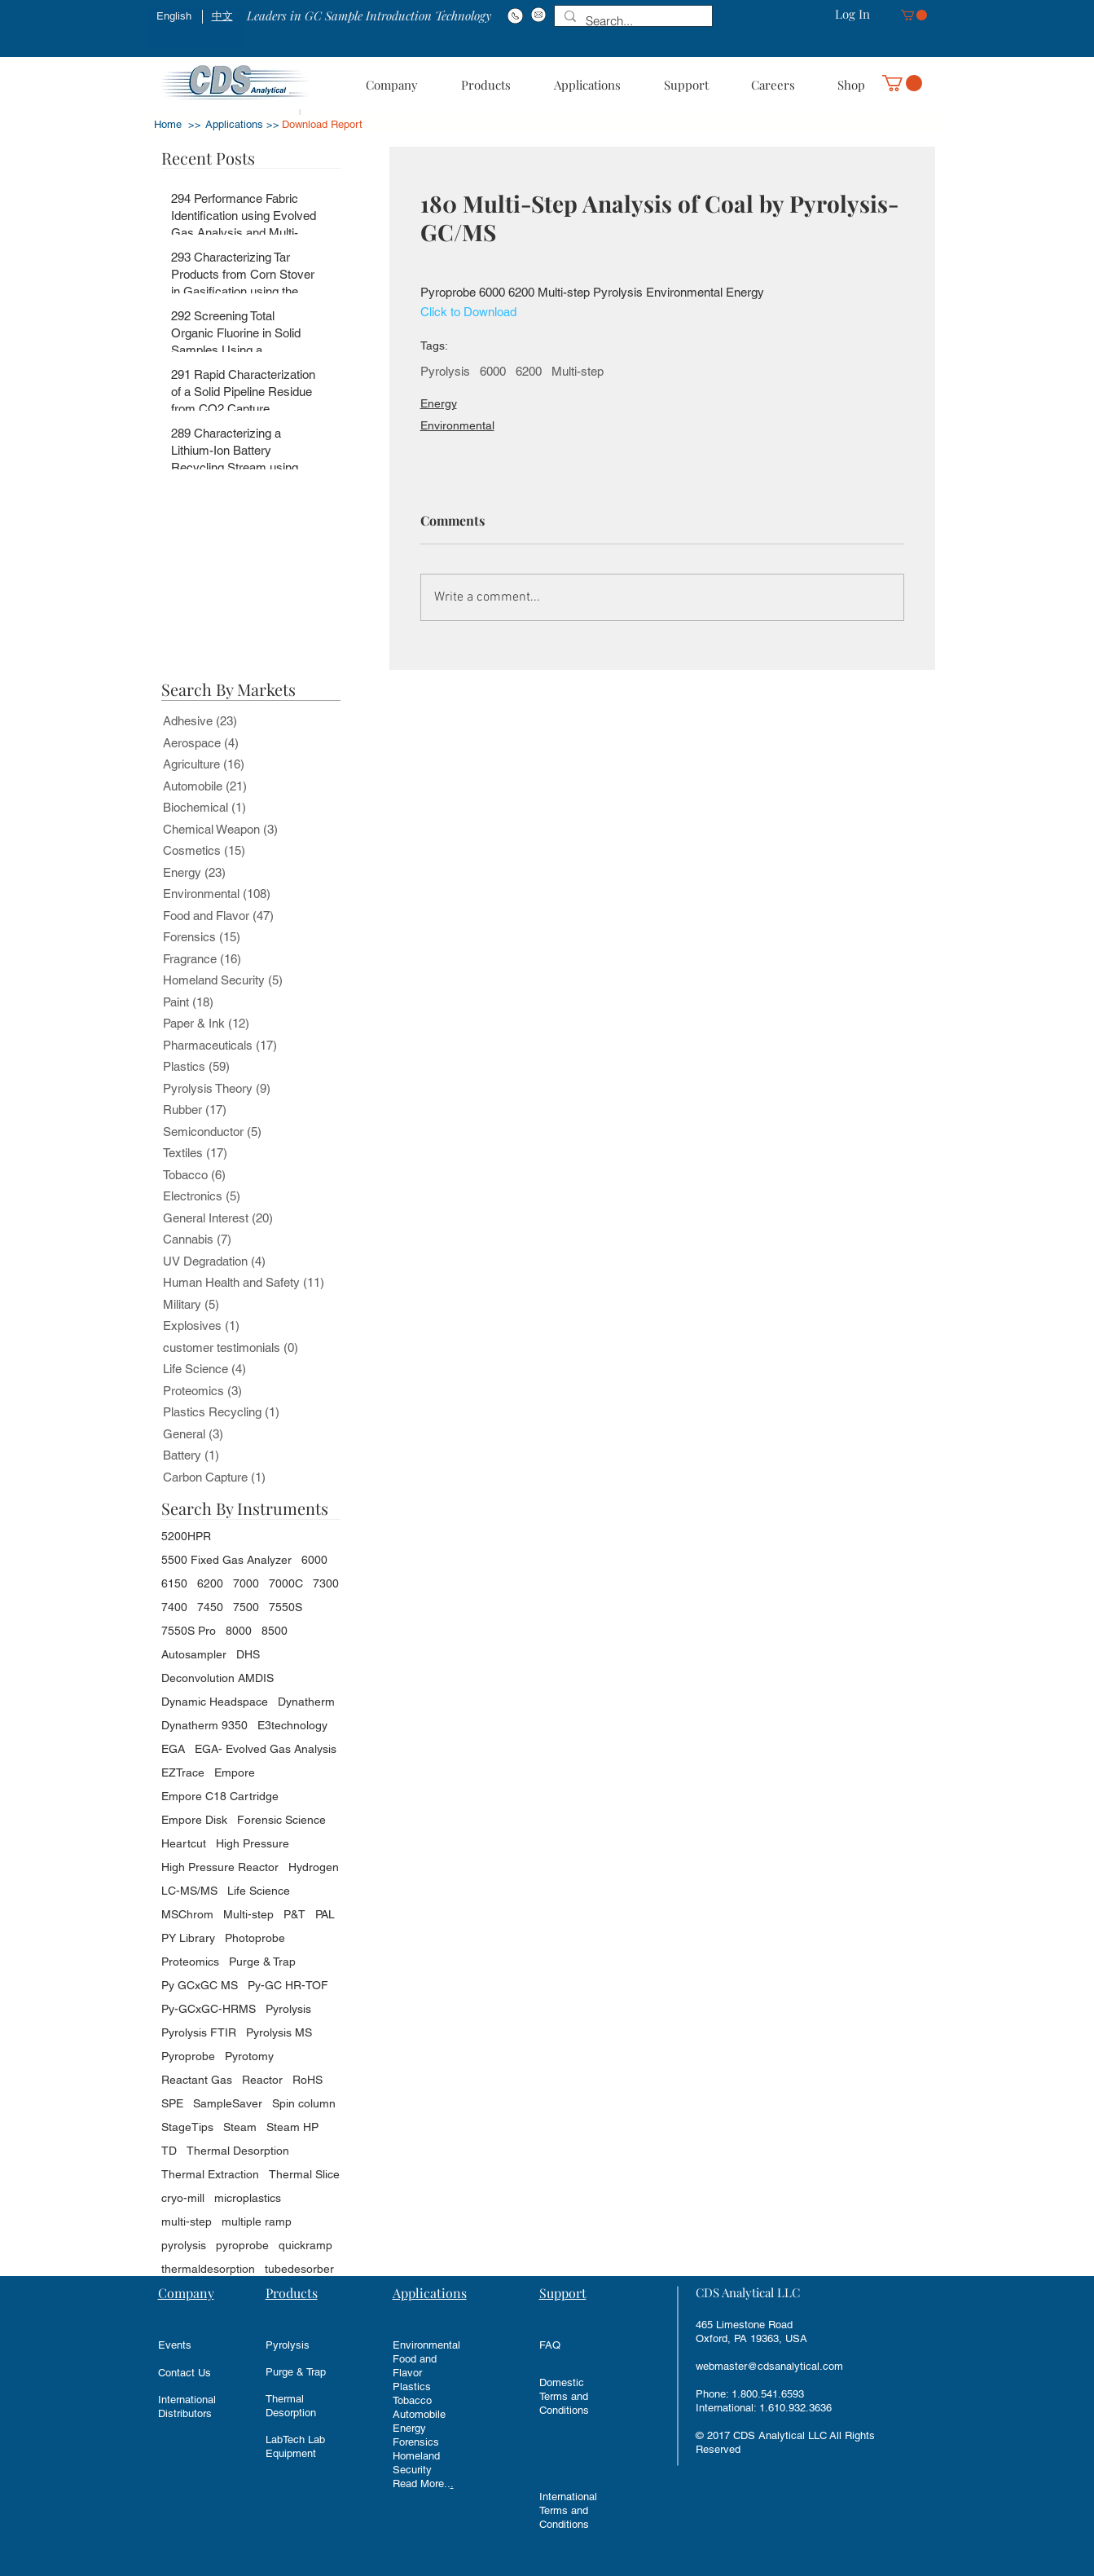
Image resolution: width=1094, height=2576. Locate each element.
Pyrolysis (445, 371)
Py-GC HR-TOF (288, 1985)
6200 (529, 371)
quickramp (305, 2245)
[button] (914, 15)
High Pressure (252, 1843)
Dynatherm (306, 1701)
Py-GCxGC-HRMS (208, 2008)
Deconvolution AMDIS (217, 1677)
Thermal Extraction (210, 2174)
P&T (294, 1914)
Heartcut (183, 1843)
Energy (438, 403)
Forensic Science (281, 1819)
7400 (174, 1607)
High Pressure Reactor (220, 1867)
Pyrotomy (249, 2056)
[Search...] (632, 21)
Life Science (258, 1890)
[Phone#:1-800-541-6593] (515, 15)
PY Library (188, 1937)
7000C (286, 1583)
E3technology (292, 1725)
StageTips (187, 2126)
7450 (210, 1607)
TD (169, 2150)
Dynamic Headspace (214, 1701)
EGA (173, 1748)
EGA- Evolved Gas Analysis (265, 1748)
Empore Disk (194, 1819)
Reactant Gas (196, 2079)
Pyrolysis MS (279, 2032)
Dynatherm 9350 (204, 1725)
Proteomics (190, 1961)
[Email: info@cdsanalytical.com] (539, 14)
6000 (493, 371)
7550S (285, 1607)
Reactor (262, 2079)
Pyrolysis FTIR (198, 2032)
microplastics (247, 2197)
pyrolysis (183, 2245)
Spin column (304, 2103)
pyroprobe (242, 2245)
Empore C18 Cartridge (220, 1796)
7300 (326, 1583)
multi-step (186, 2221)
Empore (234, 1772)
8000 (239, 1630)
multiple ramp (257, 2221)
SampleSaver (227, 2103)
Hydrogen (313, 1867)
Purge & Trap (262, 1961)
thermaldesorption (208, 2268)
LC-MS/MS (189, 1890)
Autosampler (193, 1654)
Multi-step (577, 371)
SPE (172, 2103)
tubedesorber (299, 2268)
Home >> (177, 124)
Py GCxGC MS (199, 1985)
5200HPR (186, 1536)
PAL (325, 1914)
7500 (246, 1607)
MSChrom (187, 1914)
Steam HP (292, 2126)
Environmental (457, 425)
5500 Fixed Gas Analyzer (226, 1559)
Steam (240, 2126)
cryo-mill (182, 2197)
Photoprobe (255, 1937)
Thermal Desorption (238, 2150)
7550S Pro (188, 1630)
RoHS (307, 2079)
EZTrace (182, 1772)
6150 (174, 1583)
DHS (248, 1654)
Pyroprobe (188, 2056)
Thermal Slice (304, 2174)
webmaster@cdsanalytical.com (769, 2366)
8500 (274, 1630)
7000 (246, 1583)
